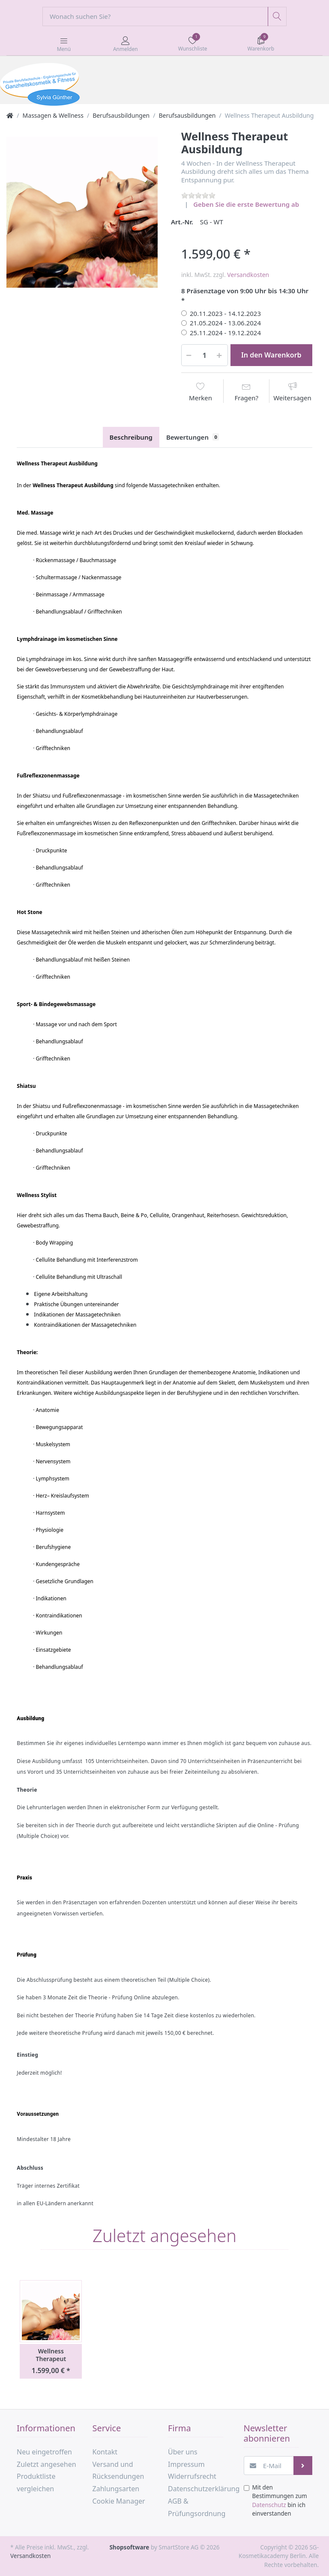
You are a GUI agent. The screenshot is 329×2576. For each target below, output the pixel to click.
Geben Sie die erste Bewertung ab (246, 204)
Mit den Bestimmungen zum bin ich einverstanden (279, 2500)
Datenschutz (269, 2505)
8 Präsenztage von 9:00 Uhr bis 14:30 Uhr (244, 290)
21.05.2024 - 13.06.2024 (225, 323)
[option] (82, 212)
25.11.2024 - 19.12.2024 (225, 332)
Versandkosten (248, 275)
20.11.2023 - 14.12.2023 (225, 313)
